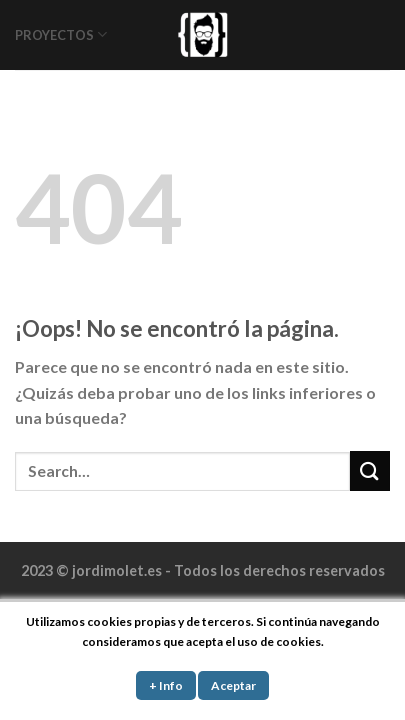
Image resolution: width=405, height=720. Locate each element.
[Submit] (370, 470)
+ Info (166, 685)
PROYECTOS (61, 34)
